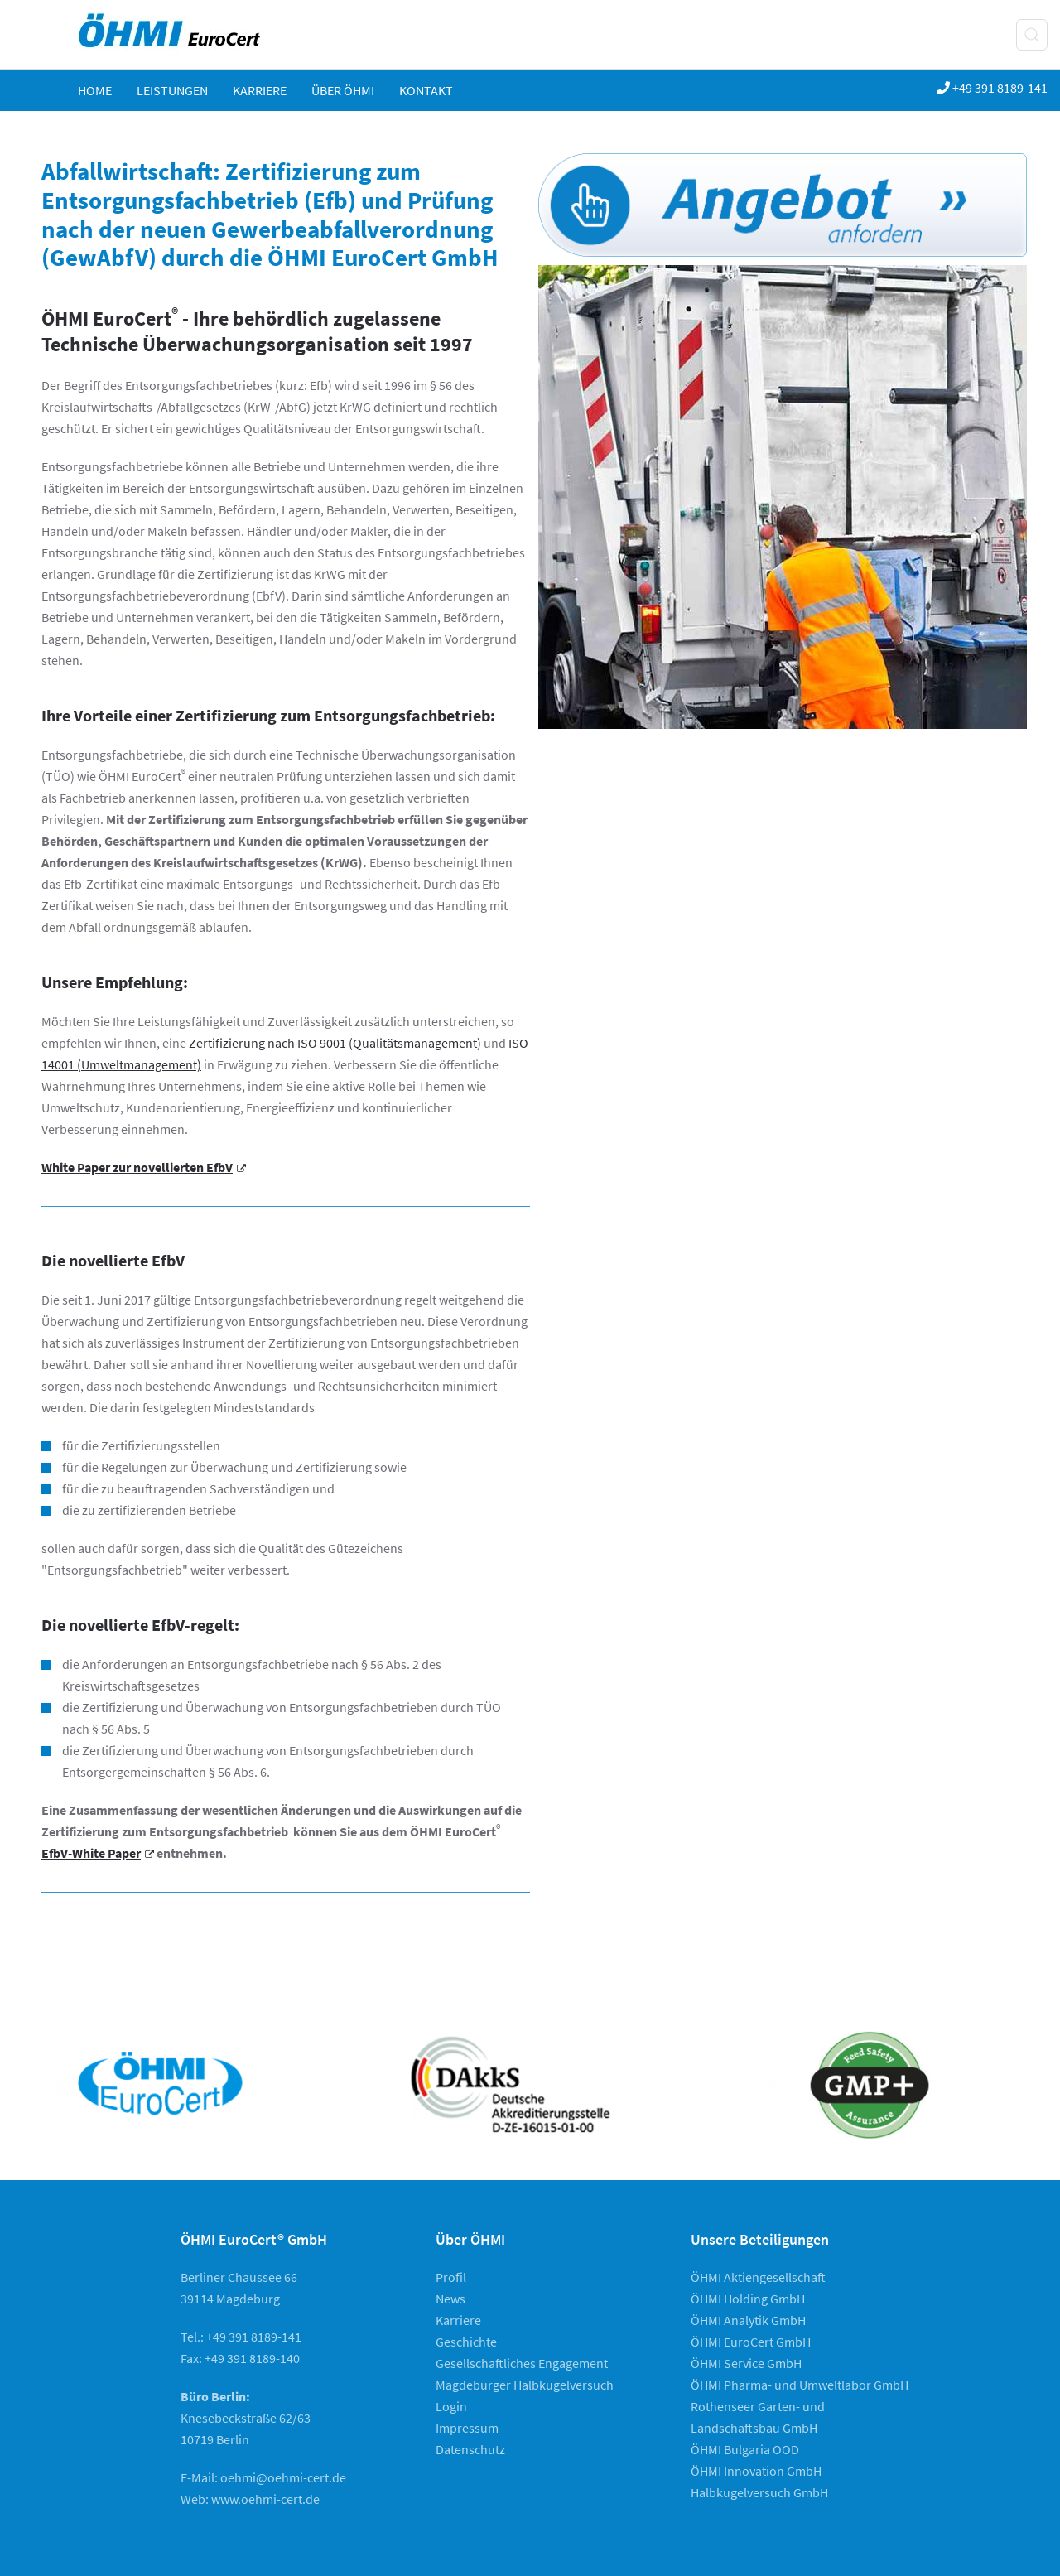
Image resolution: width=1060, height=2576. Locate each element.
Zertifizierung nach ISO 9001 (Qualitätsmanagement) (335, 1043)
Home (95, 90)
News (450, 2298)
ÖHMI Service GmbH (746, 2363)
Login (451, 2406)
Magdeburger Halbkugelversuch (525, 2384)
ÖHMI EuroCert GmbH (751, 2341)
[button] (1032, 35)
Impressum (467, 2427)
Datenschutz (470, 2449)
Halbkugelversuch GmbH (759, 2492)
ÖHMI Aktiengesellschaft (758, 2277)
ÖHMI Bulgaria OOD (745, 2449)
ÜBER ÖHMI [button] (342, 90)
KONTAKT (426, 90)
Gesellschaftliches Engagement (522, 2363)
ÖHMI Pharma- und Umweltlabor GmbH (799, 2384)
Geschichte (466, 2341)
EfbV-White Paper (97, 1853)
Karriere (260, 90)
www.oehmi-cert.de (265, 2499)
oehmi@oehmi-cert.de (283, 2477)
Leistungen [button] (172, 90)
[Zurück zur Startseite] (184, 34)
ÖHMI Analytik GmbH (748, 2320)
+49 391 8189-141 (992, 88)
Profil (451, 2277)
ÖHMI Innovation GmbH (756, 2471)
